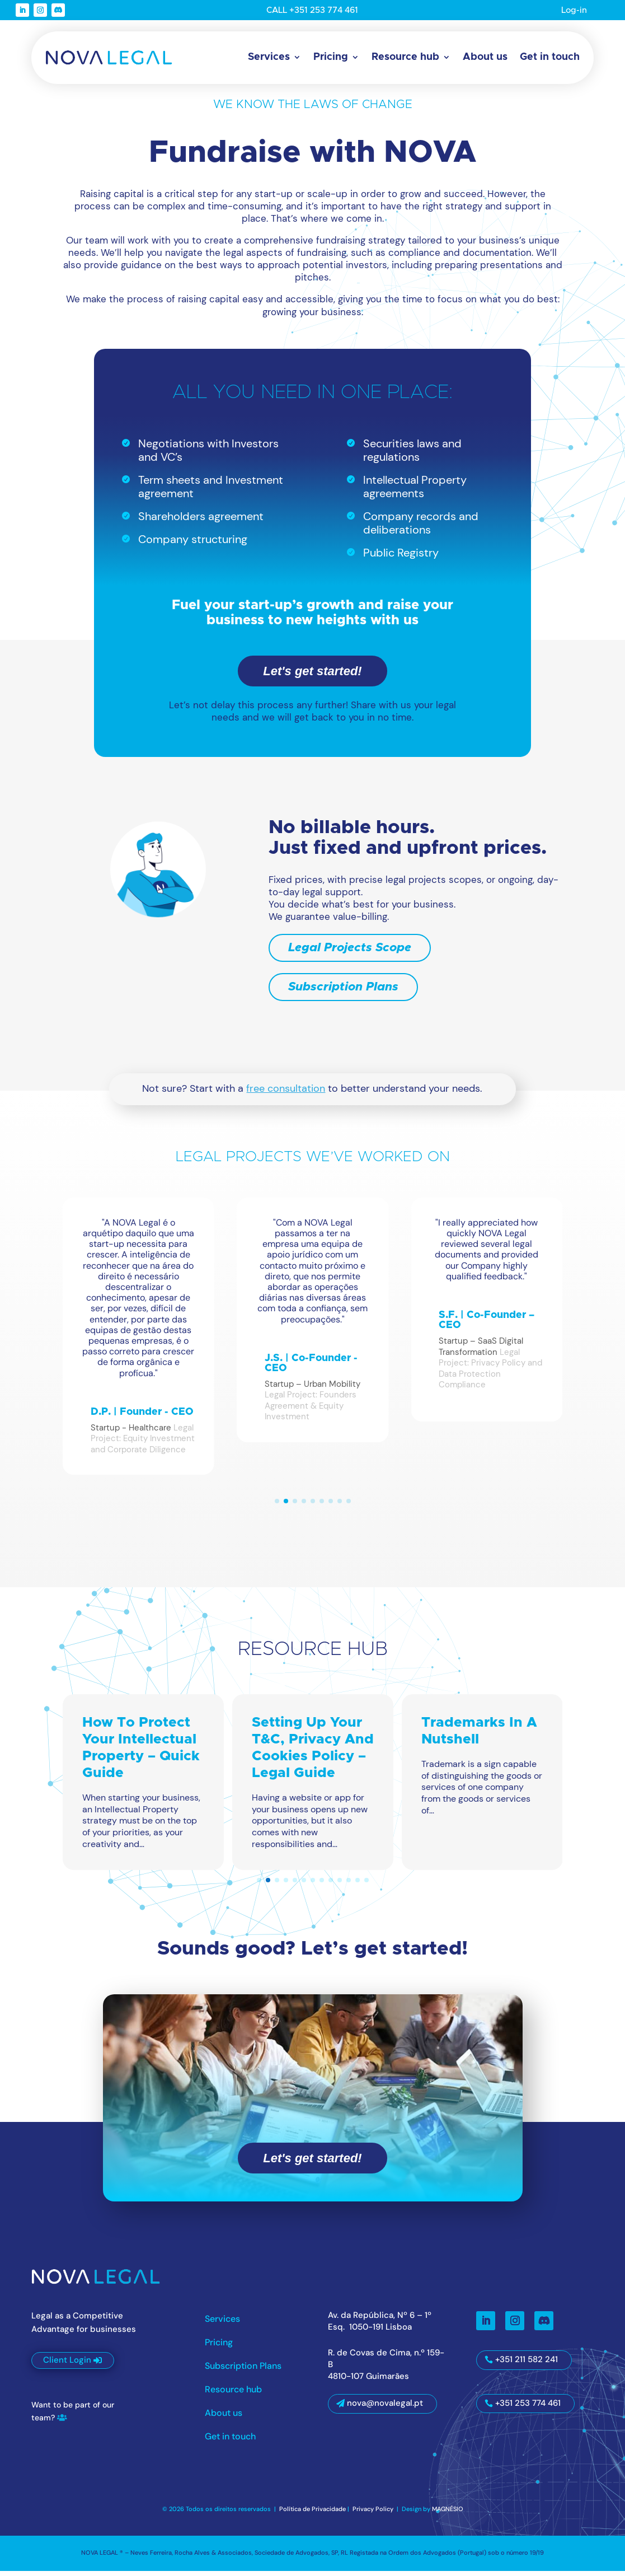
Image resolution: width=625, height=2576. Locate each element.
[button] (277, 1506)
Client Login (67, 2365)
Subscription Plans (343, 992)
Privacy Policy (374, 2514)
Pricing (330, 57)
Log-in (574, 10)
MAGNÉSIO (447, 2514)
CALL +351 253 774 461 (312, 10)
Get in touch (550, 57)
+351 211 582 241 (526, 2365)
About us (485, 57)
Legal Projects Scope (349, 953)
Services (269, 57)
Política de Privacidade (312, 2514)
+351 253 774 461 (528, 2408)
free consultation (285, 1094)
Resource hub (405, 57)
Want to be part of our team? (72, 2416)
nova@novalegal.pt (385, 2408)
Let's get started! (312, 677)
